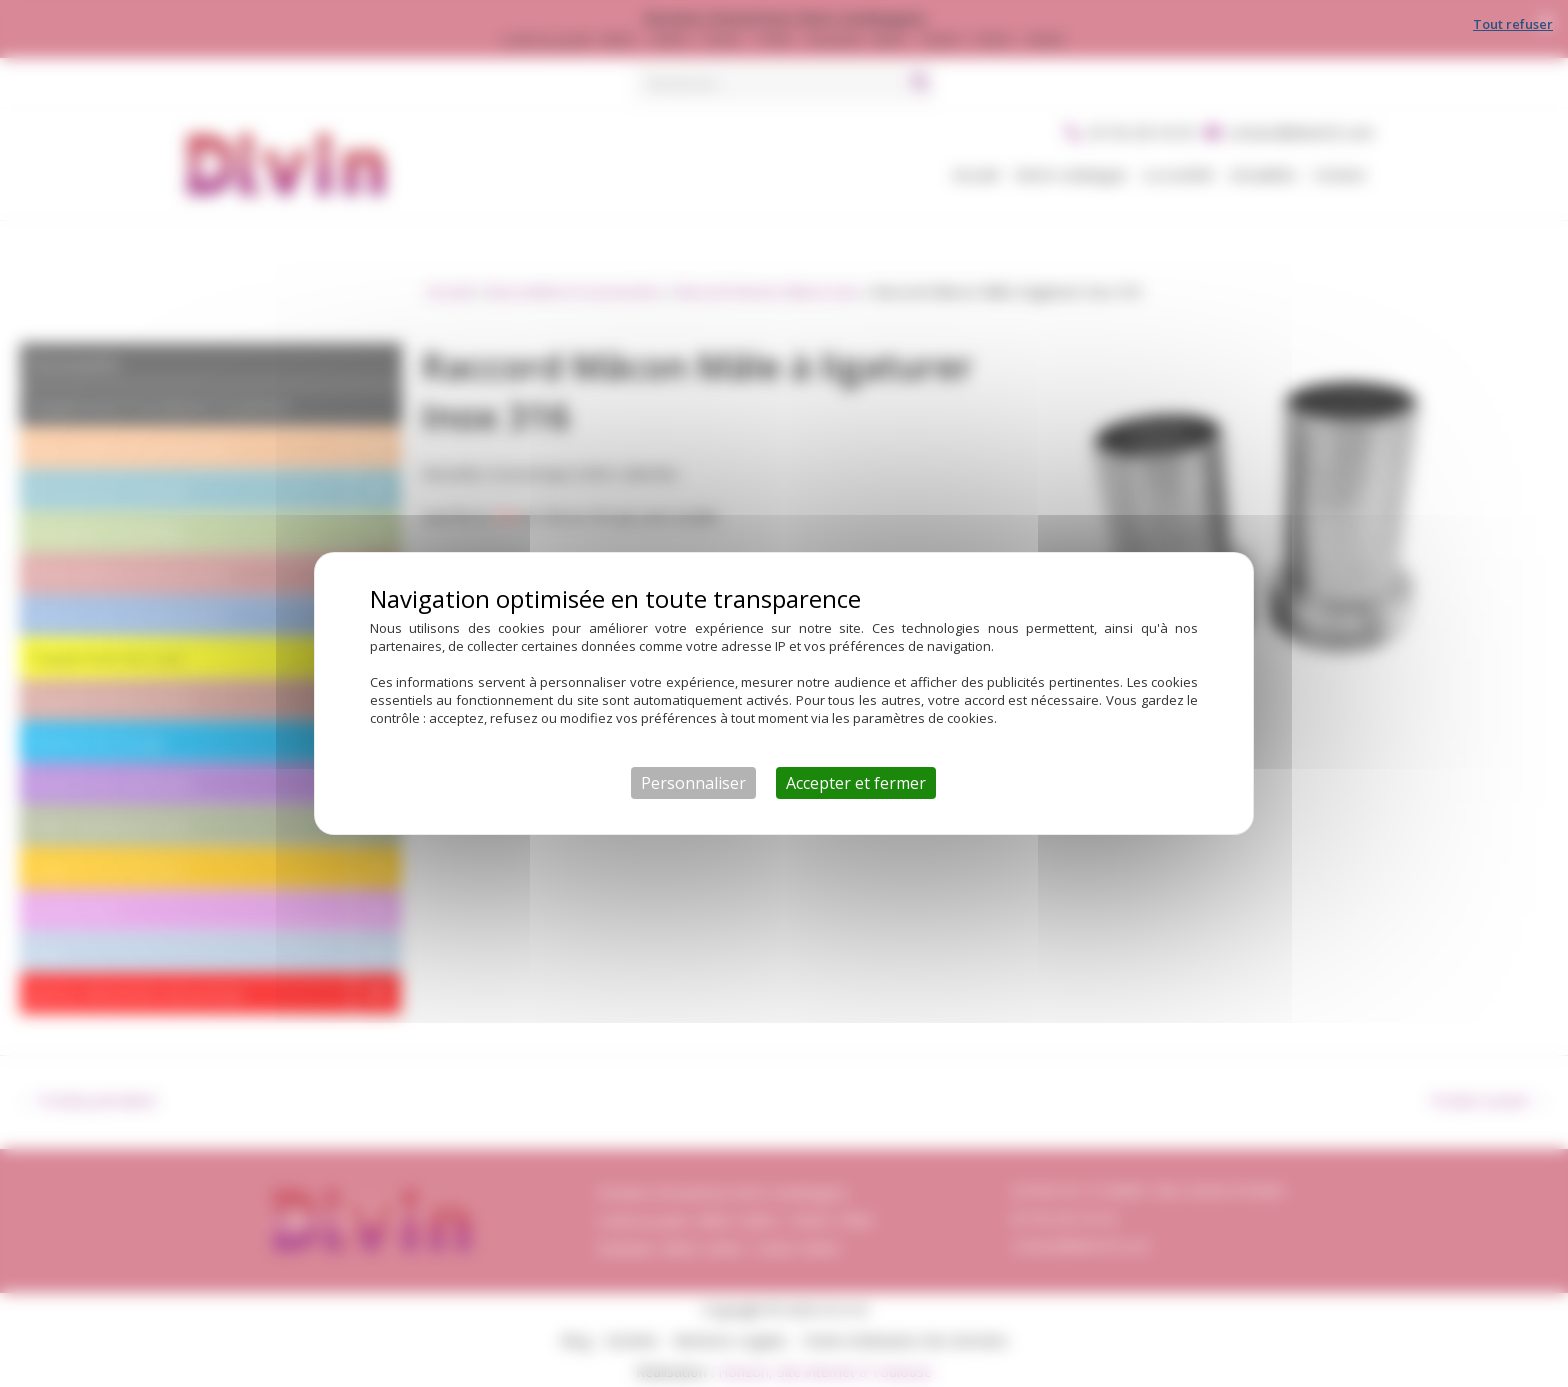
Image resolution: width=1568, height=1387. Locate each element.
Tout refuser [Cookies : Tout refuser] (1513, 24)
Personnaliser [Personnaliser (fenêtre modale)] (693, 783)
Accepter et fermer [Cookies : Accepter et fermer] (856, 783)
